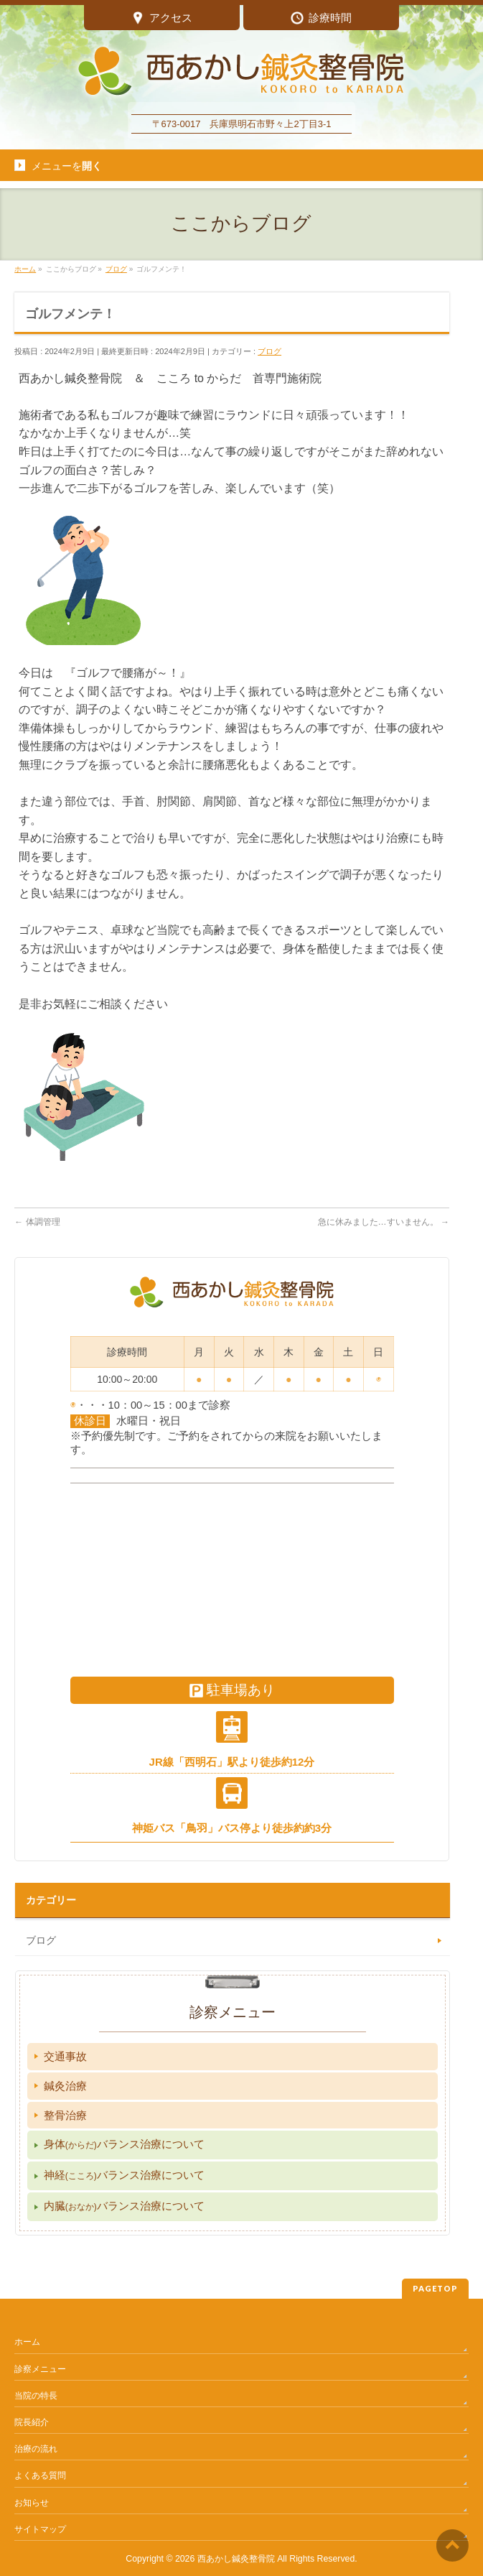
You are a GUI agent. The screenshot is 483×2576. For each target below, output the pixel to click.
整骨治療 (65, 2115)
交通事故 (65, 2056)
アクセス (161, 19)
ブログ (269, 351)
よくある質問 (40, 2475)
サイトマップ (40, 2529)
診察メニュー (40, 2369)
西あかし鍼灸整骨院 (236, 2559)
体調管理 (37, 1222)
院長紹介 (31, 2422)
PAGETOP (435, 2288)
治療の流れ (35, 2449)
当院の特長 (35, 2396)
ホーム (27, 2342)
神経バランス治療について (124, 2175)
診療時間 (321, 19)
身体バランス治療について (124, 2144)
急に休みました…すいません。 (383, 1222)
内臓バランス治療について (124, 2206)
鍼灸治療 (65, 2086)
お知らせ (31, 2503)
